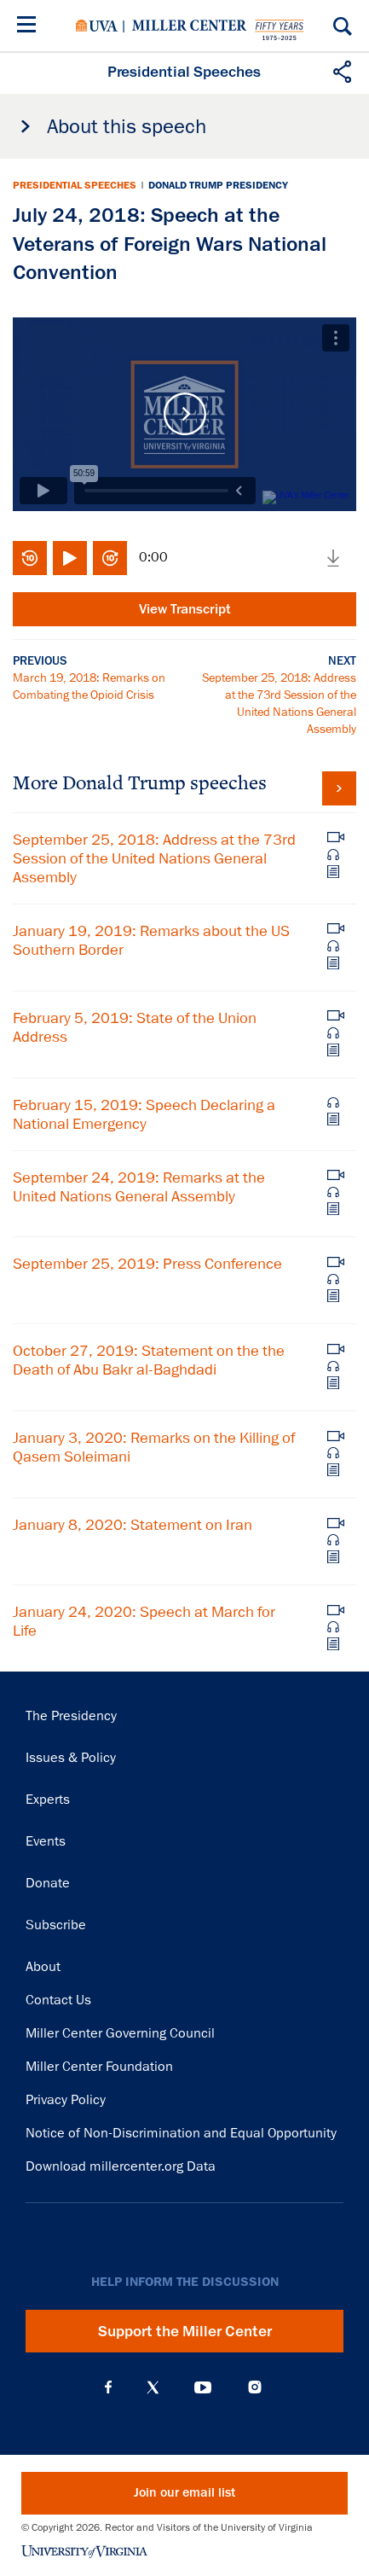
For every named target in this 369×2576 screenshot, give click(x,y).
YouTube (202, 2387)
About (43, 1966)
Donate (48, 1883)
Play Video (184, 414)
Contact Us (58, 2000)
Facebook (108, 2387)
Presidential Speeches (74, 185)
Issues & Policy (71, 1757)
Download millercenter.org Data (121, 2166)
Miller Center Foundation (99, 2066)
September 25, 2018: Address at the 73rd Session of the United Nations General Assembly (154, 858)
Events (46, 1841)
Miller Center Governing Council (120, 2033)
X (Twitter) (153, 2387)
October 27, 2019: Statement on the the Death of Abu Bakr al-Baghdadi (149, 1360)
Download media (333, 558)
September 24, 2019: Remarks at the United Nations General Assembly (139, 1187)
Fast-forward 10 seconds (110, 558)
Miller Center (189, 25)
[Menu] (30, 27)
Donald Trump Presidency (218, 185)
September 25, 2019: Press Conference (147, 1263)
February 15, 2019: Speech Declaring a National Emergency (144, 1114)
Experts (48, 1799)
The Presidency (71, 1715)
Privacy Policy (66, 2099)
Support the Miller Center (185, 2331)
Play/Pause (70, 558)
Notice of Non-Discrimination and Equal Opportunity (181, 2133)
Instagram (255, 2387)
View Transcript (185, 609)
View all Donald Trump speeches (339, 788)
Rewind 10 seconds (30, 558)
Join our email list (184, 2493)
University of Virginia (97, 25)
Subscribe (56, 1924)
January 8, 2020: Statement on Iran (132, 1524)
